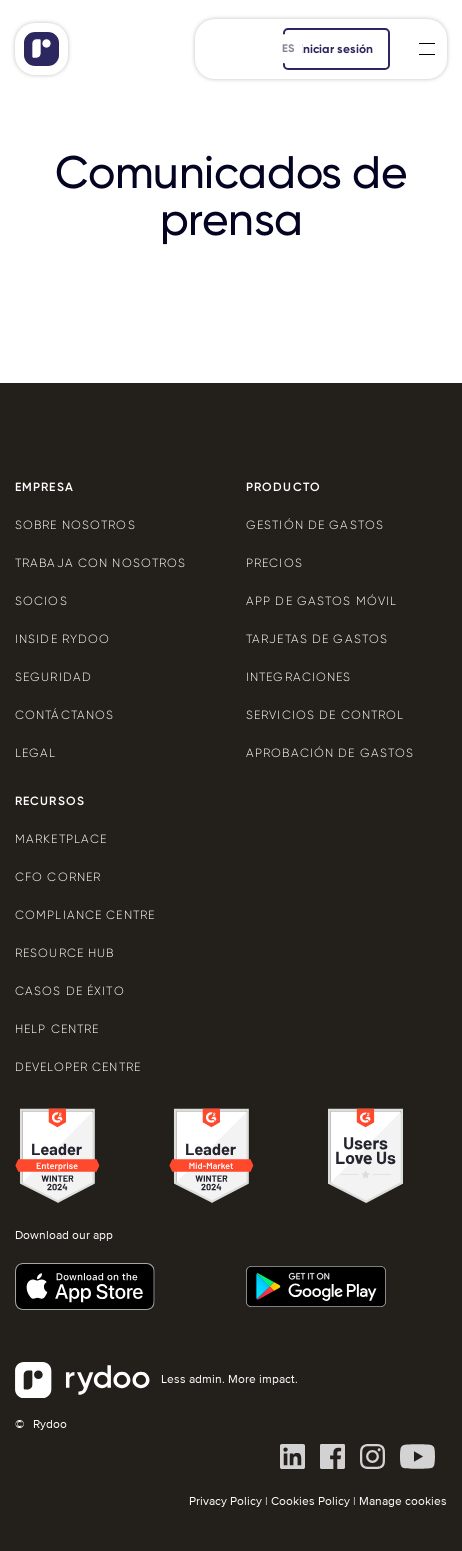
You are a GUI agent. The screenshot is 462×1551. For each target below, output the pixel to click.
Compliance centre (85, 915)
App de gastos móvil (321, 601)
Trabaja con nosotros (100, 563)
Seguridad (53, 677)
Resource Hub (64, 953)
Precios (274, 563)
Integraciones (299, 677)
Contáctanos (64, 715)
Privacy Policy (225, 1501)
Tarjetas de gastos (317, 639)
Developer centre (78, 1067)
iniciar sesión (336, 49)
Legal (36, 753)
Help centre (57, 1029)
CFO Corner (58, 877)
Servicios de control (325, 715)
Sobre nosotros (75, 525)
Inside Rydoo (62, 639)
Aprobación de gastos (330, 753)
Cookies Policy (310, 1501)
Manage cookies (403, 1501)
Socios (41, 601)
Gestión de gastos (315, 525)
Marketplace (61, 839)
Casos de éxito (70, 991)
